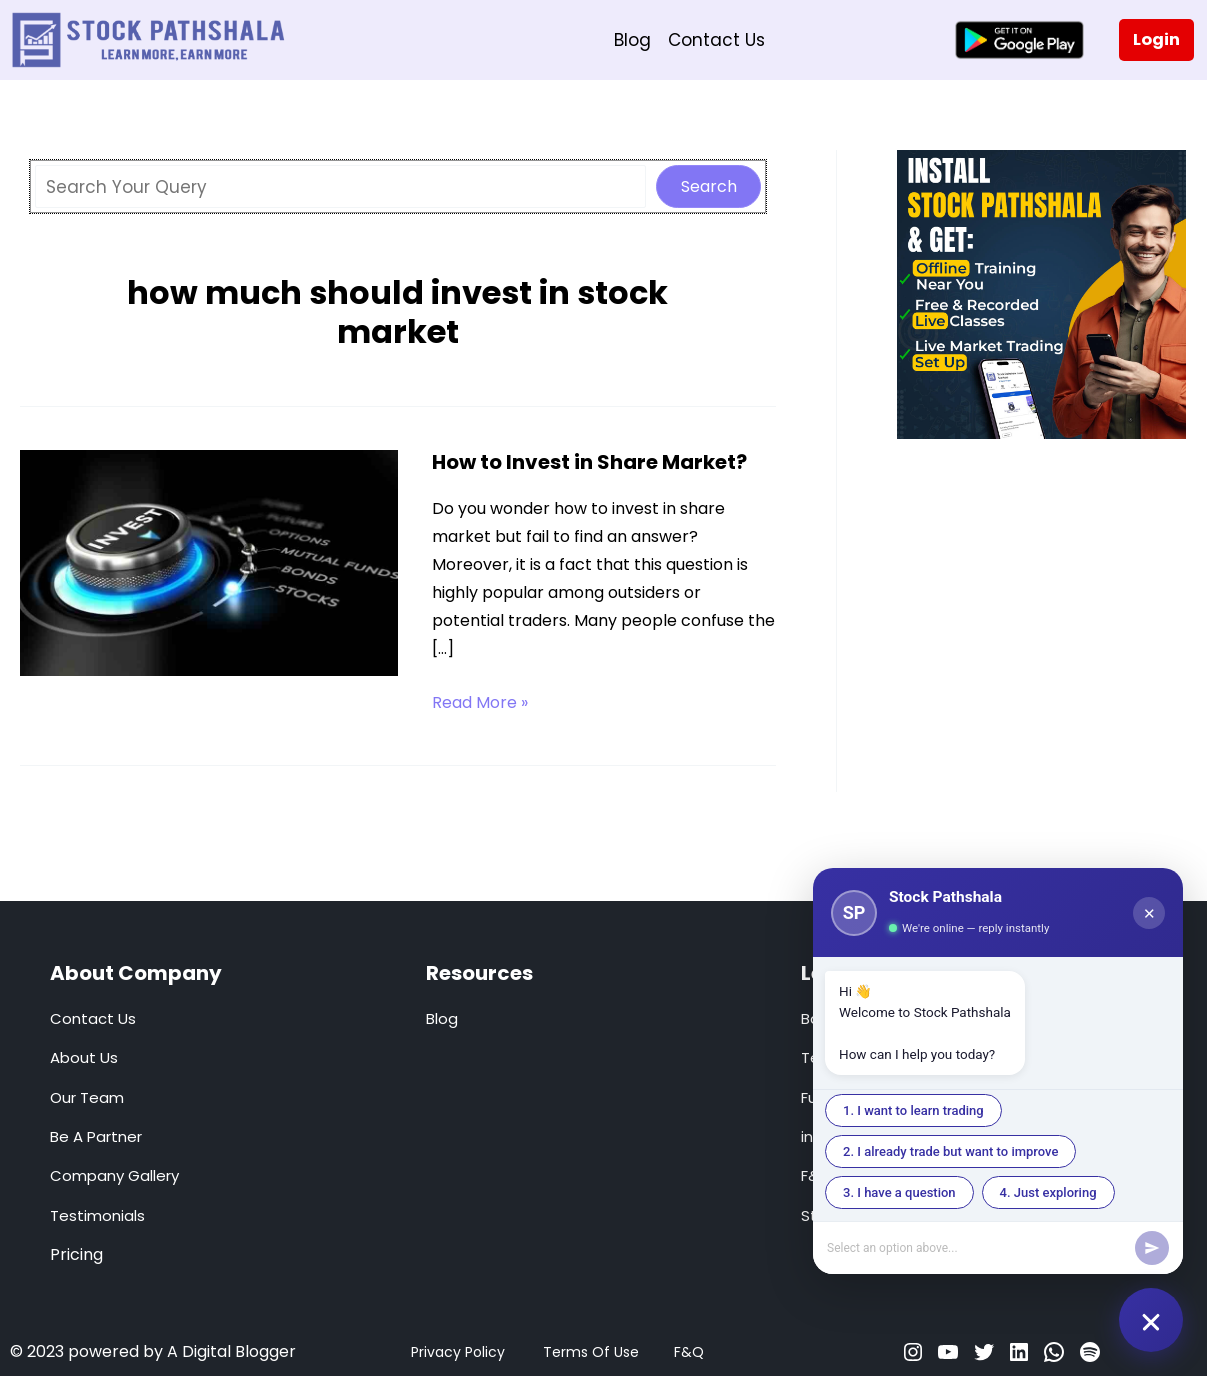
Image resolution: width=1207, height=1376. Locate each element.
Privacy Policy (458, 1352)
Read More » (480, 703)
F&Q (689, 1352)
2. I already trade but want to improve (950, 1151)
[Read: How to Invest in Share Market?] (209, 562)
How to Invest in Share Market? (589, 462)
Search (709, 186)
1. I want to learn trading (913, 1110)
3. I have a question (899, 1192)
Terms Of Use (591, 1352)
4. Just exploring (1048, 1192)
